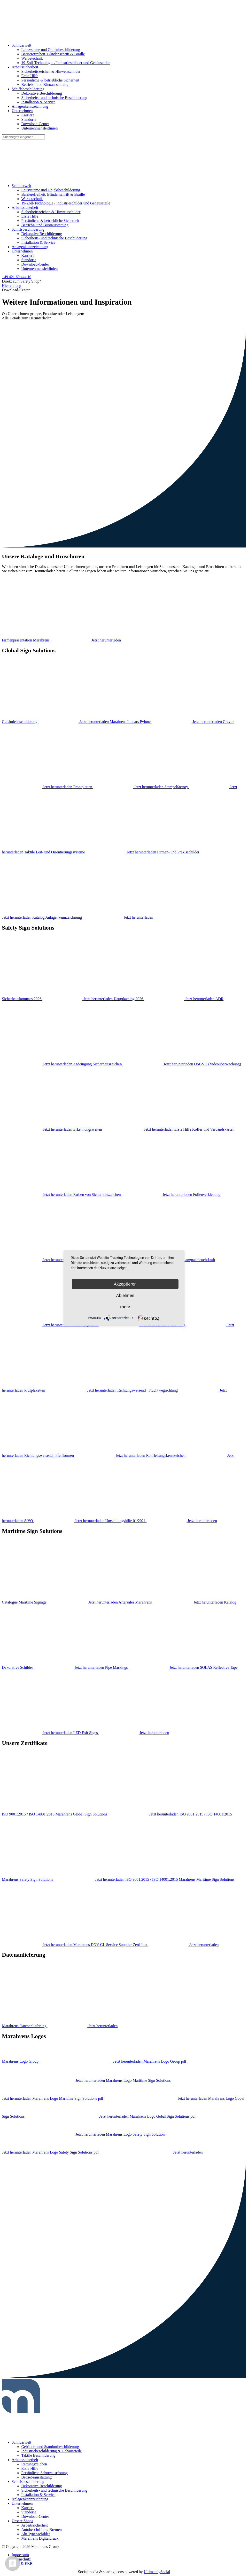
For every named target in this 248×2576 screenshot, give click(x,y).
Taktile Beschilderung (38, 2455)
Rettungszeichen (34, 2464)
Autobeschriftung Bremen (41, 2529)
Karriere (27, 115)
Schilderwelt (21, 45)
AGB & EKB (22, 2563)
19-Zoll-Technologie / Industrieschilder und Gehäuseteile (65, 63)
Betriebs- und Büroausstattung (45, 84)
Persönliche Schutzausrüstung (44, 2473)
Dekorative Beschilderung (41, 93)
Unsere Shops (22, 2521)
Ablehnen (125, 1295)
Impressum (20, 2555)
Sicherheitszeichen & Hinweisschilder (50, 71)
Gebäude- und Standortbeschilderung (50, 2447)
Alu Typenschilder (35, 2534)
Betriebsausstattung (36, 2477)
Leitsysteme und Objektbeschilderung (50, 50)
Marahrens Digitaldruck (39, 2538)
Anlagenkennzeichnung (30, 106)
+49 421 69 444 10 (16, 277)
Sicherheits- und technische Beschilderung (54, 98)
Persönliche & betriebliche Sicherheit (50, 80)
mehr (125, 1306)
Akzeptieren (125, 1284)
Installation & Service (38, 102)
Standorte (28, 119)
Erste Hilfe (29, 76)
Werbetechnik (32, 58)
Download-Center (35, 124)
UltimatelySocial (157, 2572)
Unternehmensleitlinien (39, 128)
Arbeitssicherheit (25, 67)
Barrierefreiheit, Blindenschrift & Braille (53, 54)
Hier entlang (11, 286)
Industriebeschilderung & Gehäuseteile (51, 2451)
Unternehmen (22, 111)
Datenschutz (21, 2559)
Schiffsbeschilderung (28, 89)
